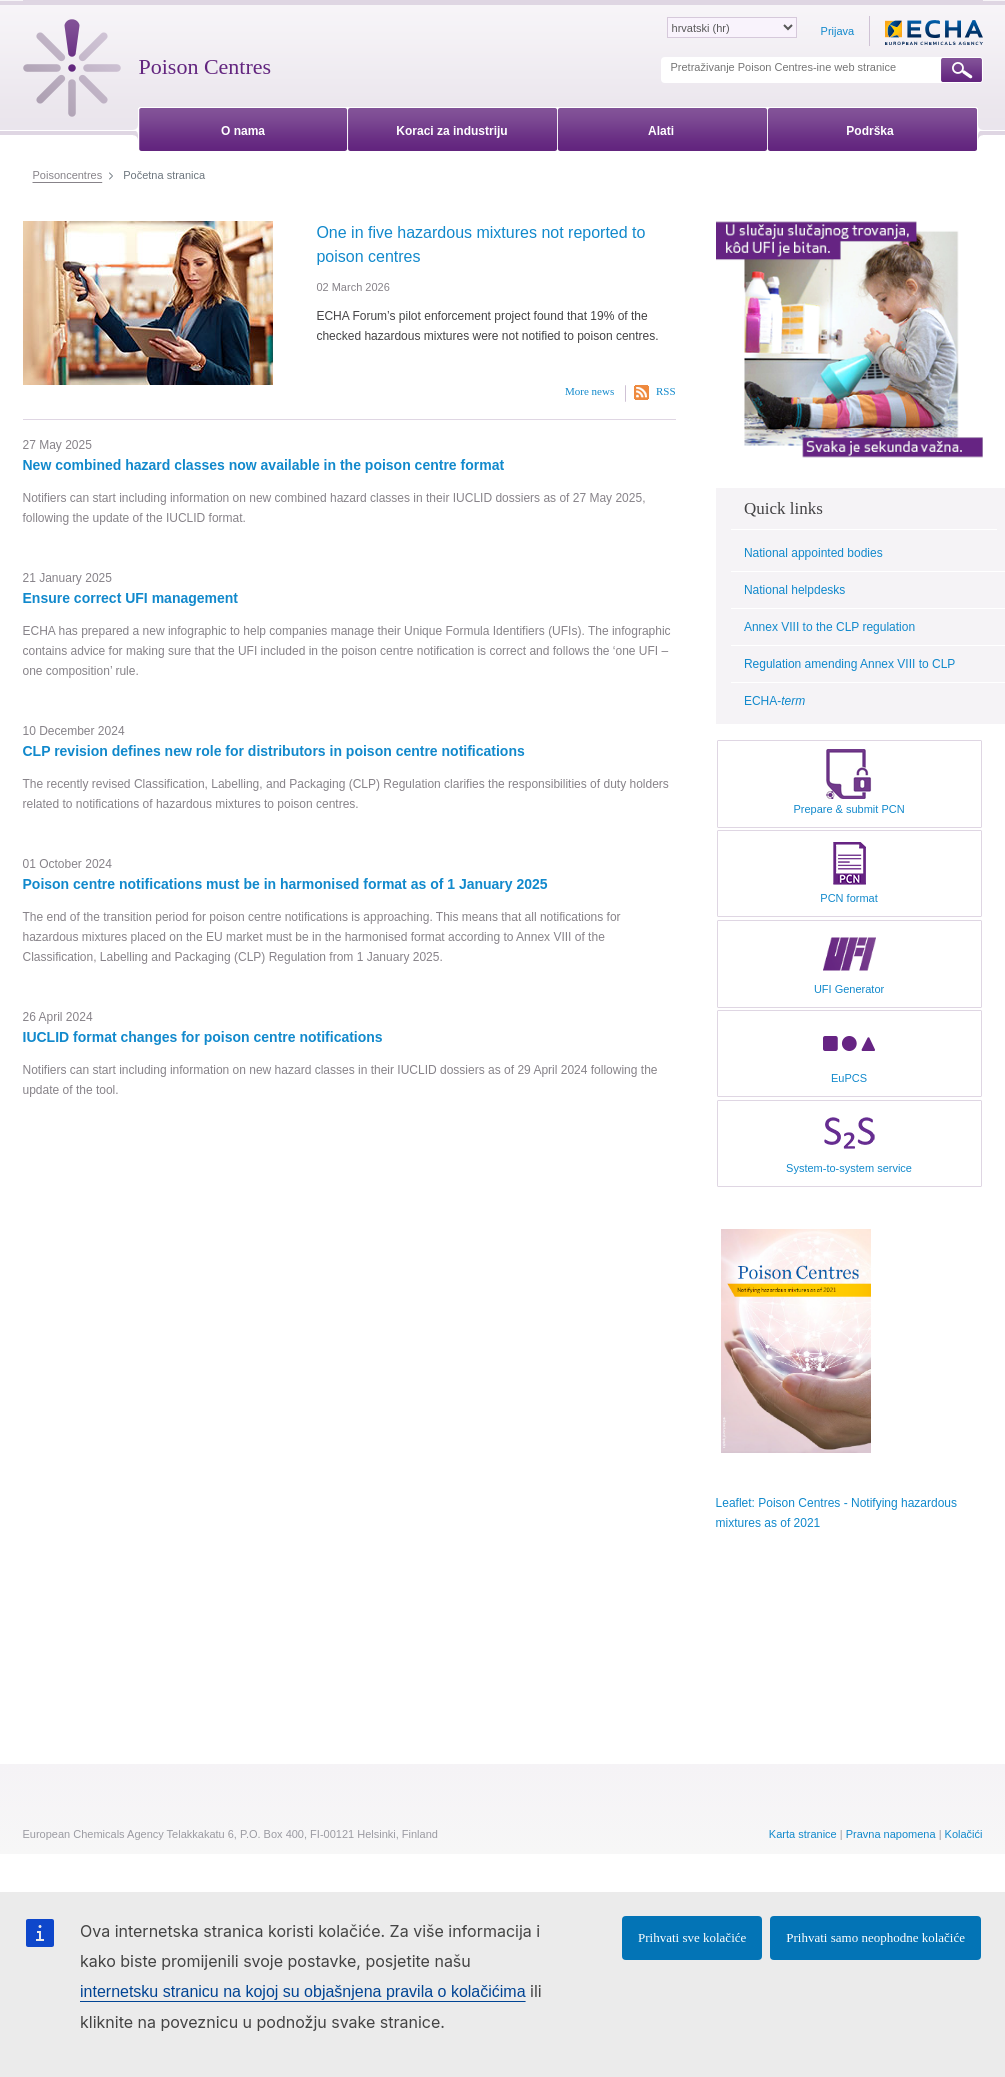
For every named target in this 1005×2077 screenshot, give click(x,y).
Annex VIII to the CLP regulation (829, 627)
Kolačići (964, 1834)
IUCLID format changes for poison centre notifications (203, 1037)
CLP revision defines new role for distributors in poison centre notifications (274, 751)
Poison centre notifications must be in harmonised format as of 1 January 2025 (285, 884)
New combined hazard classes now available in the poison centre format (264, 465)
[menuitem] (243, 127)
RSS (666, 391)
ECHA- (774, 701)
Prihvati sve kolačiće (692, 1937)
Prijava (838, 31)
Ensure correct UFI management (131, 598)
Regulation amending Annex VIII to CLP (849, 664)
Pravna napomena (891, 1834)
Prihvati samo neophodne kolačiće (875, 1937)
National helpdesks (794, 590)
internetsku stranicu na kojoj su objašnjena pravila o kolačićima (303, 1991)
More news (589, 391)
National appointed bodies (813, 553)
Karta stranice (803, 1834)
